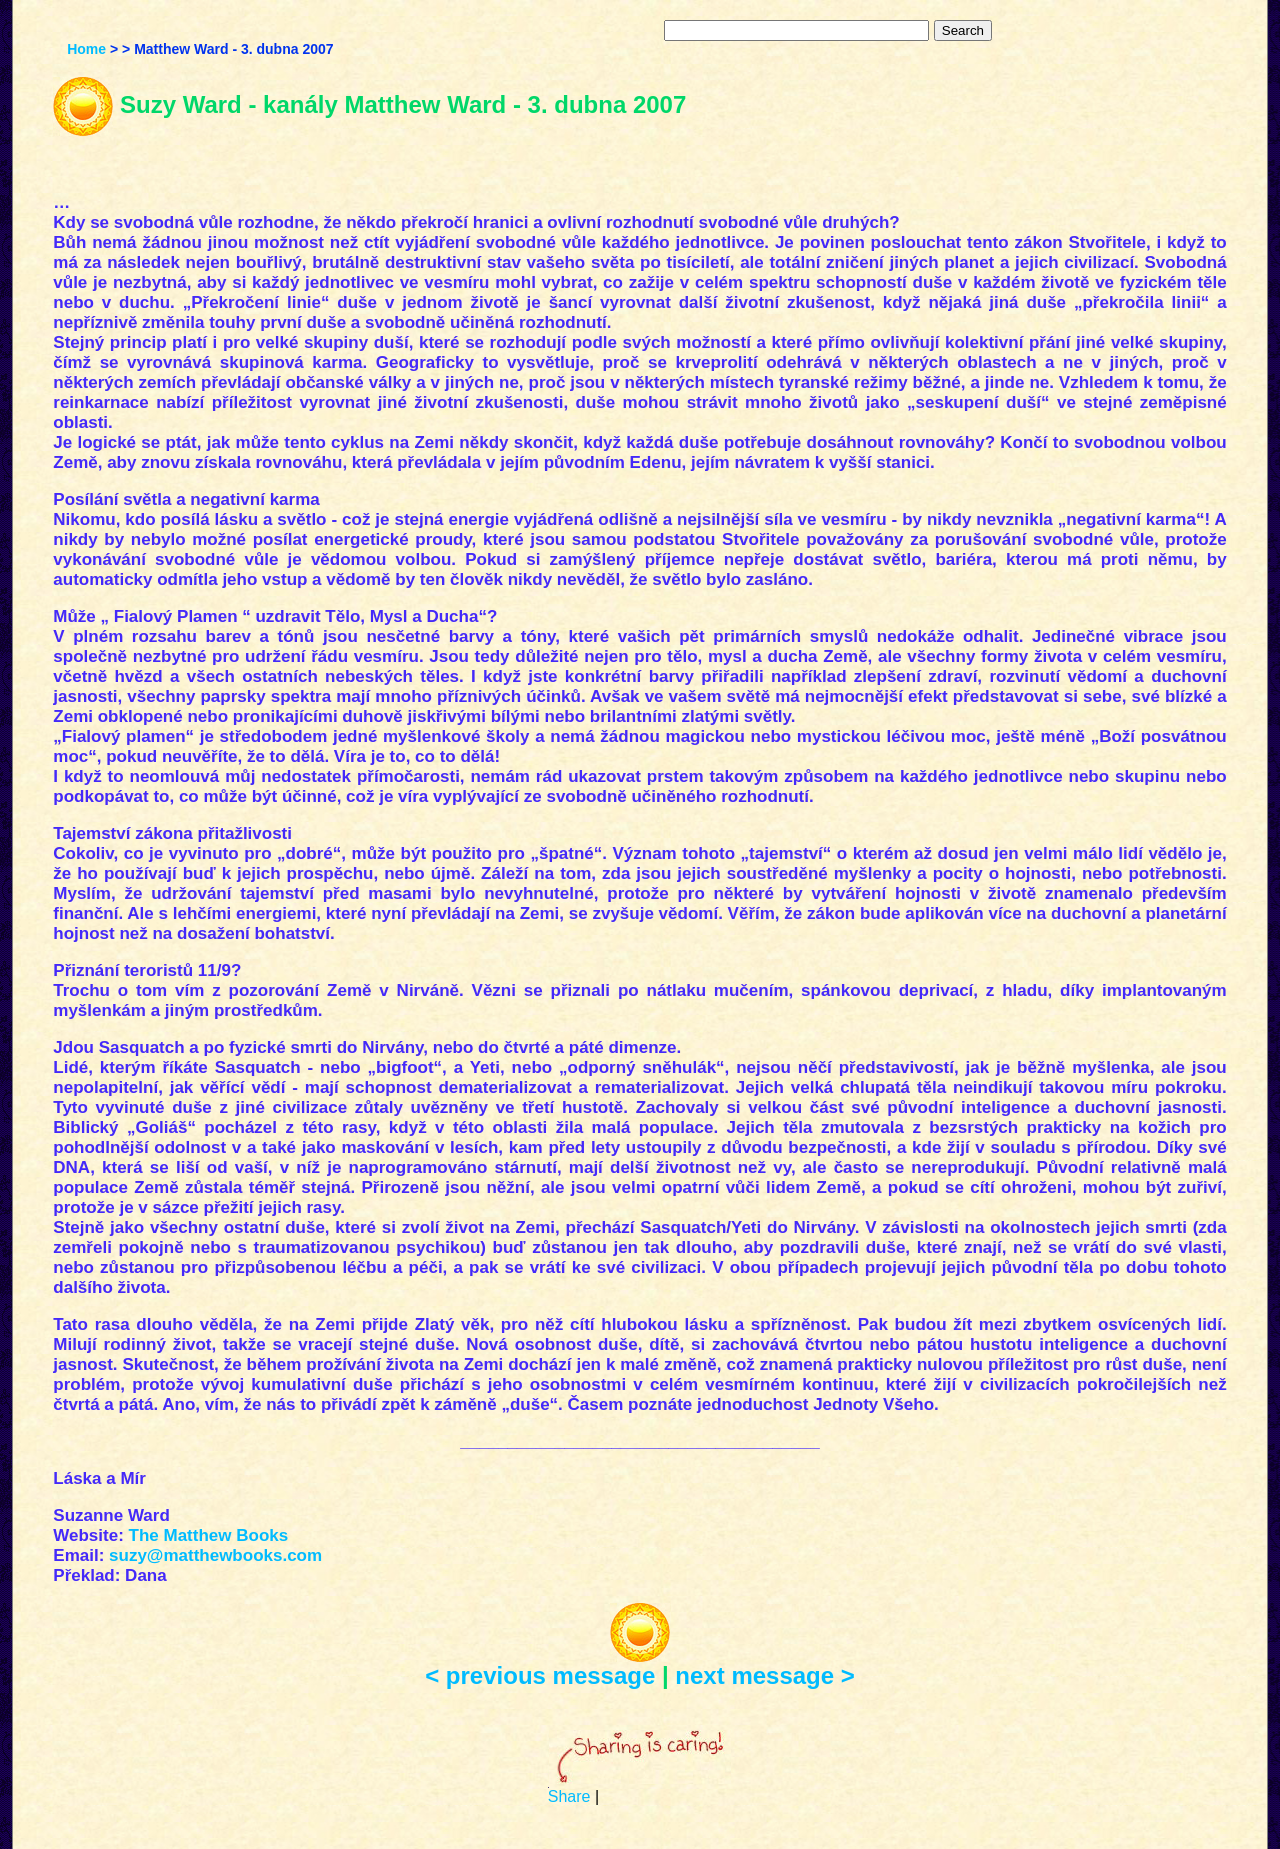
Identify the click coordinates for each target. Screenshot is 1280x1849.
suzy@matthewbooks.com (215, 1555)
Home (86, 49)
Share (569, 1796)
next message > (764, 1675)
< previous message (540, 1675)
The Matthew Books (209, 1535)
